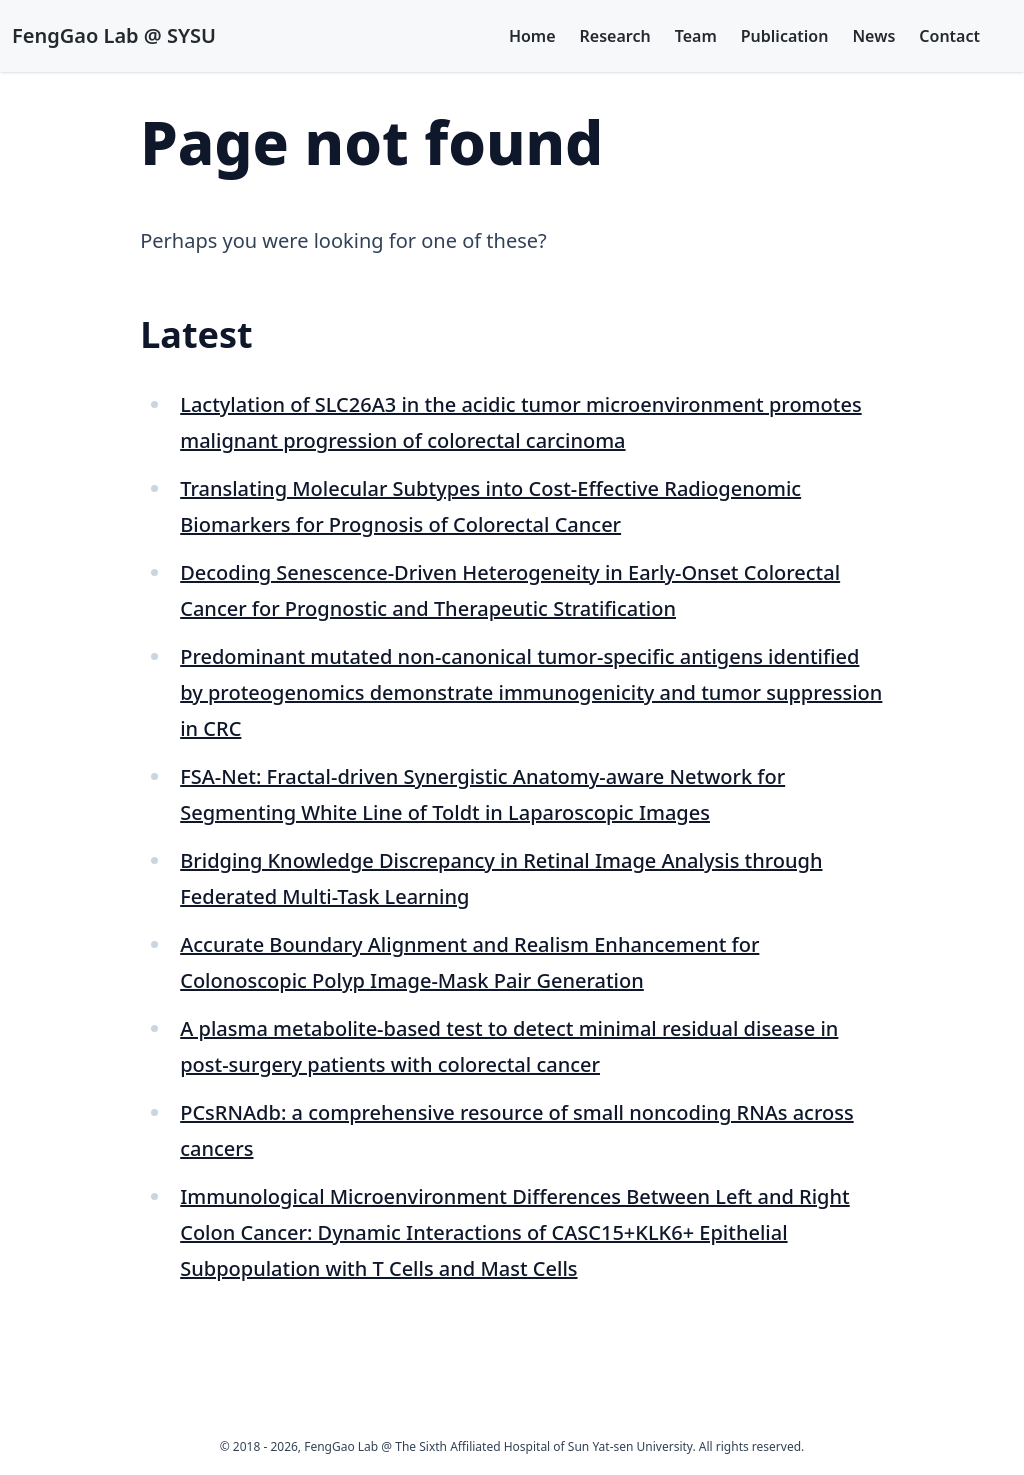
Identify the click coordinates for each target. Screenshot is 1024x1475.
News (873, 36)
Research (615, 36)
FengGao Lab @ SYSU (114, 35)
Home (532, 36)
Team (696, 36)
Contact (949, 36)
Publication (785, 36)
